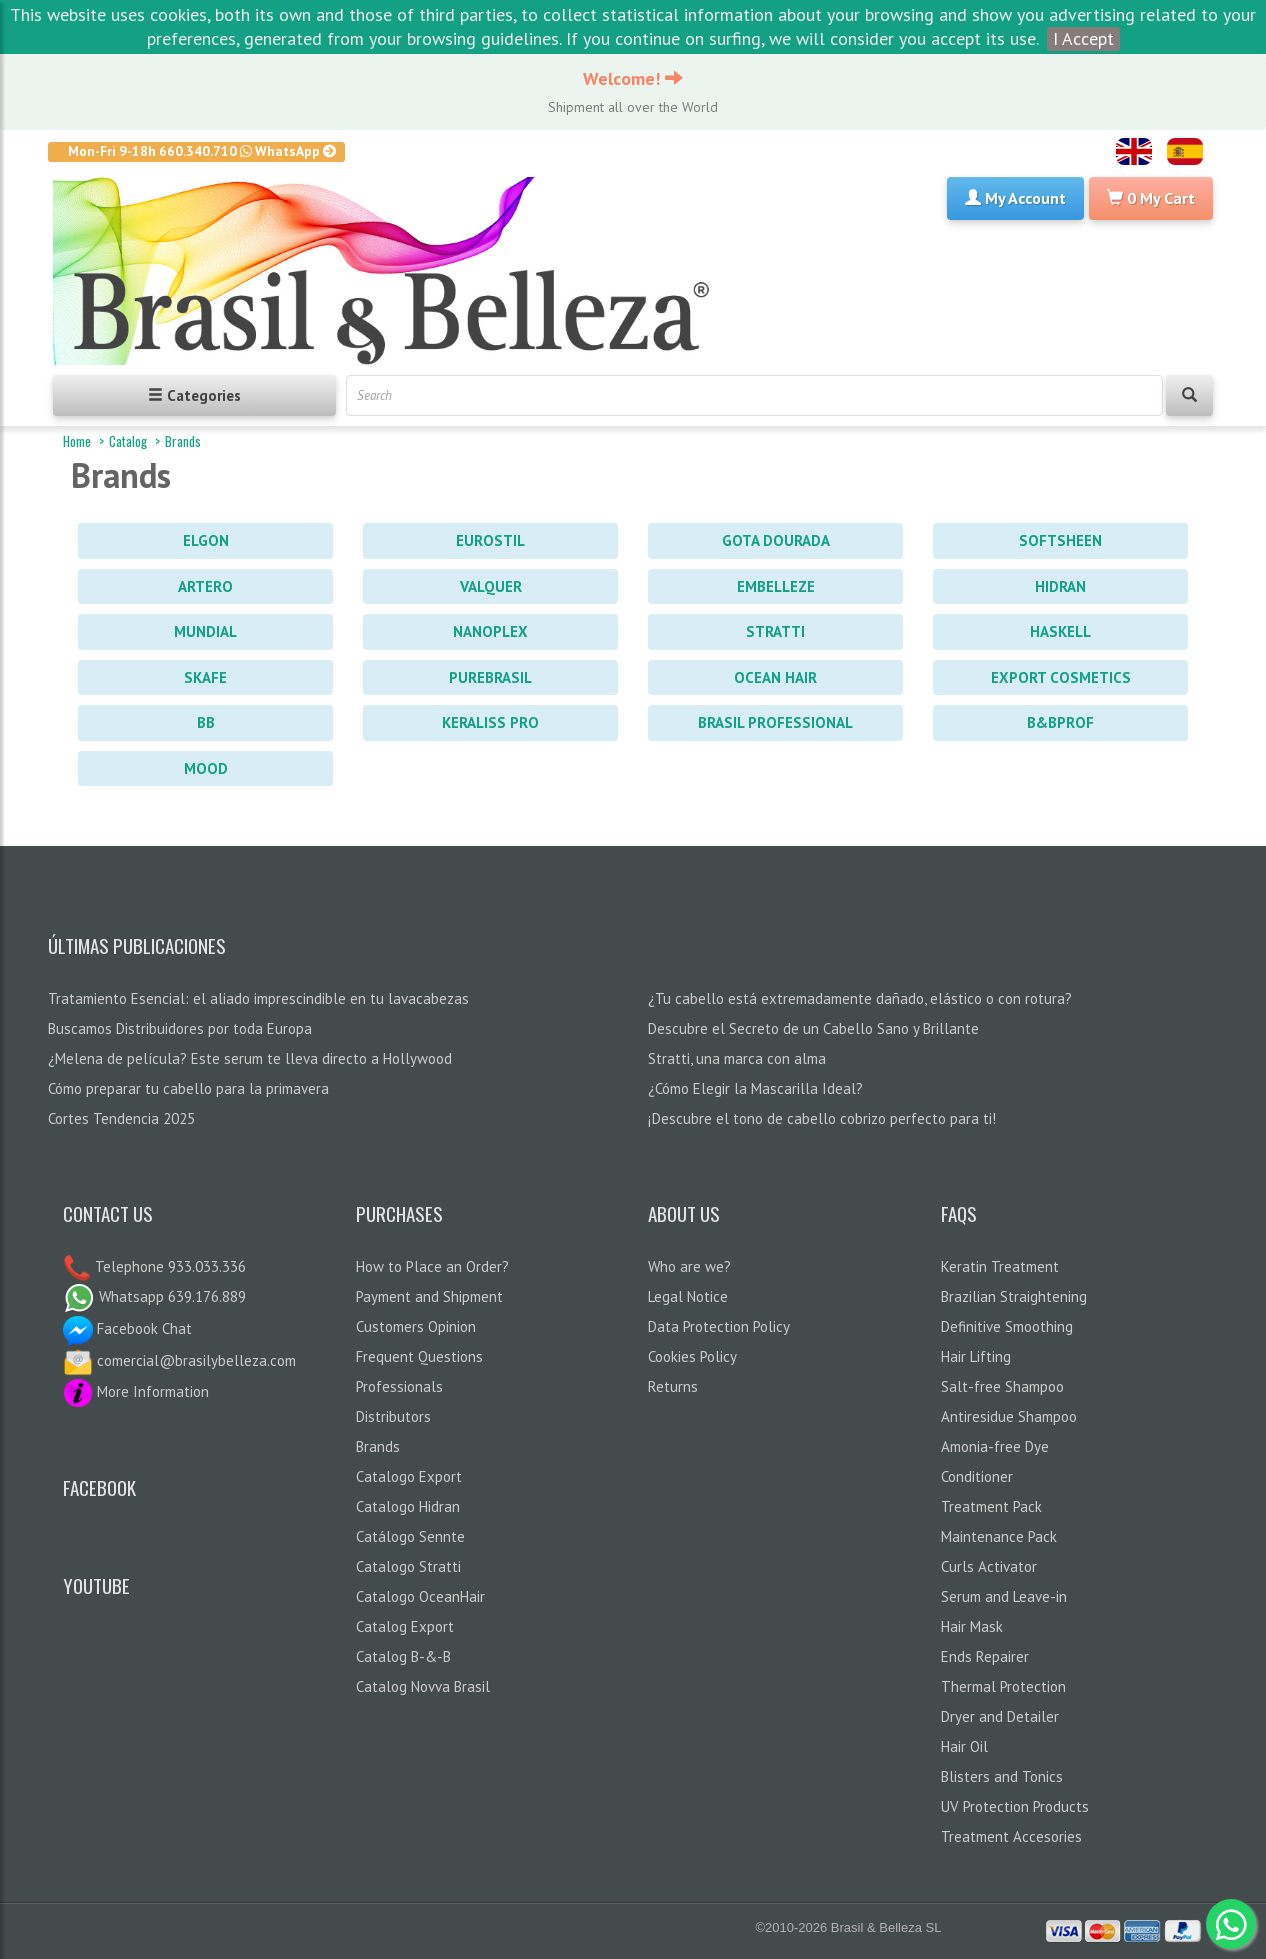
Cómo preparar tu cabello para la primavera (188, 1088)
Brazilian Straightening (1014, 1296)
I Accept (1083, 38)
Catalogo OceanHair (420, 1596)
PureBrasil (490, 677)
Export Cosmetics (1061, 677)
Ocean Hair (775, 677)
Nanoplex (490, 631)
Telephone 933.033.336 (168, 1266)
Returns (673, 1386)
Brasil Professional (775, 722)
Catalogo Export (409, 1476)
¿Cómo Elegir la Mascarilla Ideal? (755, 1088)
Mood (206, 768)
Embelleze (776, 586)
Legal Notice (688, 1296)
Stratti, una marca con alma (737, 1058)
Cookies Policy (692, 1356)
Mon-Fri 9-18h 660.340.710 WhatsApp (202, 151)
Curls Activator (989, 1566)
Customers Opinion (416, 1326)
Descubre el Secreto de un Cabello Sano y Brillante (813, 1028)
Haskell (1060, 631)
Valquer (491, 586)
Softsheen (1060, 540)
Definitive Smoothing (1007, 1326)
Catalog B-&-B (403, 1656)
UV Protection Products (1015, 1806)
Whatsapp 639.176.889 (154, 1296)
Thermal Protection (1003, 1686)
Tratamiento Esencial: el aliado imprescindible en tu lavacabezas (258, 998)
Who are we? (689, 1266)
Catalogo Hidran (408, 1506)
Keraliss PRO (490, 722)
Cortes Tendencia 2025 (121, 1118)
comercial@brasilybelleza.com (179, 1360)
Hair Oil (964, 1746)
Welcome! (633, 78)
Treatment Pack (991, 1506)
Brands (183, 441)
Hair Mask (972, 1626)
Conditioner (977, 1476)
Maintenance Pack (999, 1536)
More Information (136, 1391)
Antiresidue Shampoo (1009, 1416)
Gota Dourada (776, 540)
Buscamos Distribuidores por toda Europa (180, 1028)
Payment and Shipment (429, 1296)
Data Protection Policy (719, 1326)
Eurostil (490, 540)
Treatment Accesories (1011, 1836)
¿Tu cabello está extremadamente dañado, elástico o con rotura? (860, 998)
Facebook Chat (127, 1328)
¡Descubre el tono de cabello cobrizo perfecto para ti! (822, 1118)
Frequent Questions (419, 1356)
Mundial (205, 631)
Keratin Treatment (1000, 1266)
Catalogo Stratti (408, 1566)
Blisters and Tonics (1002, 1776)
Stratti (775, 631)
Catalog (128, 441)
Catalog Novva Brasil (423, 1686)
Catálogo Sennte (410, 1536)
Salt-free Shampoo (1002, 1386)
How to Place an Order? (432, 1266)
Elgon (206, 540)
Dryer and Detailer (1000, 1716)
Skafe (205, 677)
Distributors (393, 1416)
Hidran (1060, 586)
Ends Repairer (985, 1656)
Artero (205, 586)
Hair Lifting (976, 1356)
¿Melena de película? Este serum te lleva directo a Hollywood (250, 1058)
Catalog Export (405, 1626)
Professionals (399, 1386)
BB (206, 722)
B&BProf (1060, 722)
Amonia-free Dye (995, 1446)
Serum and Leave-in (1004, 1596)
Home (77, 441)
